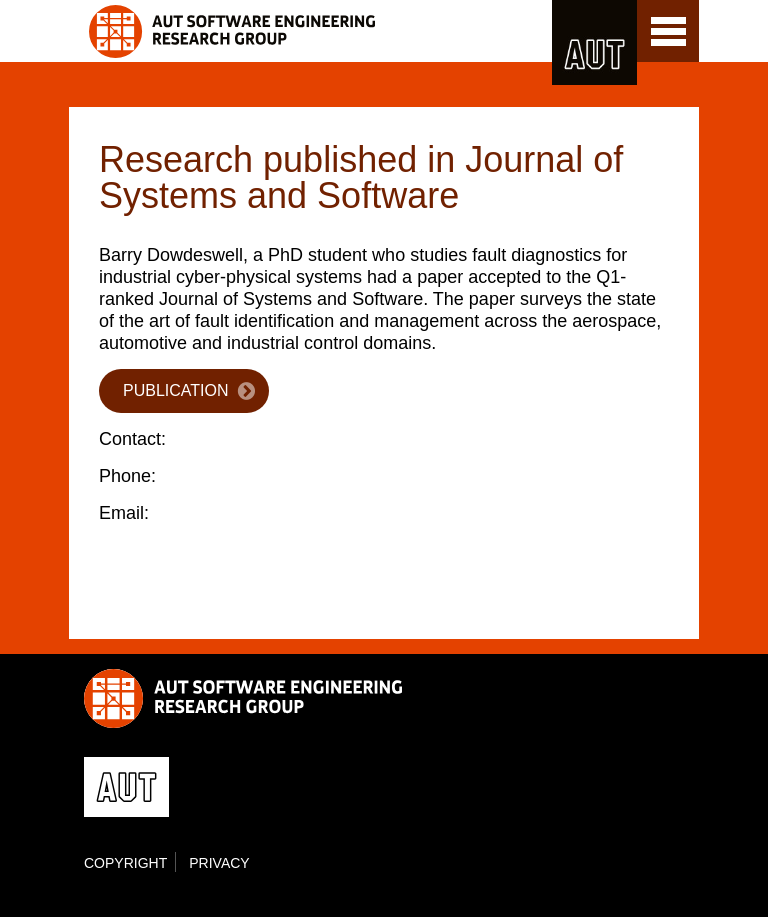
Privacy (219, 863)
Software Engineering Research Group (317, 31)
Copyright (125, 863)
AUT (594, 42)
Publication (176, 390)
